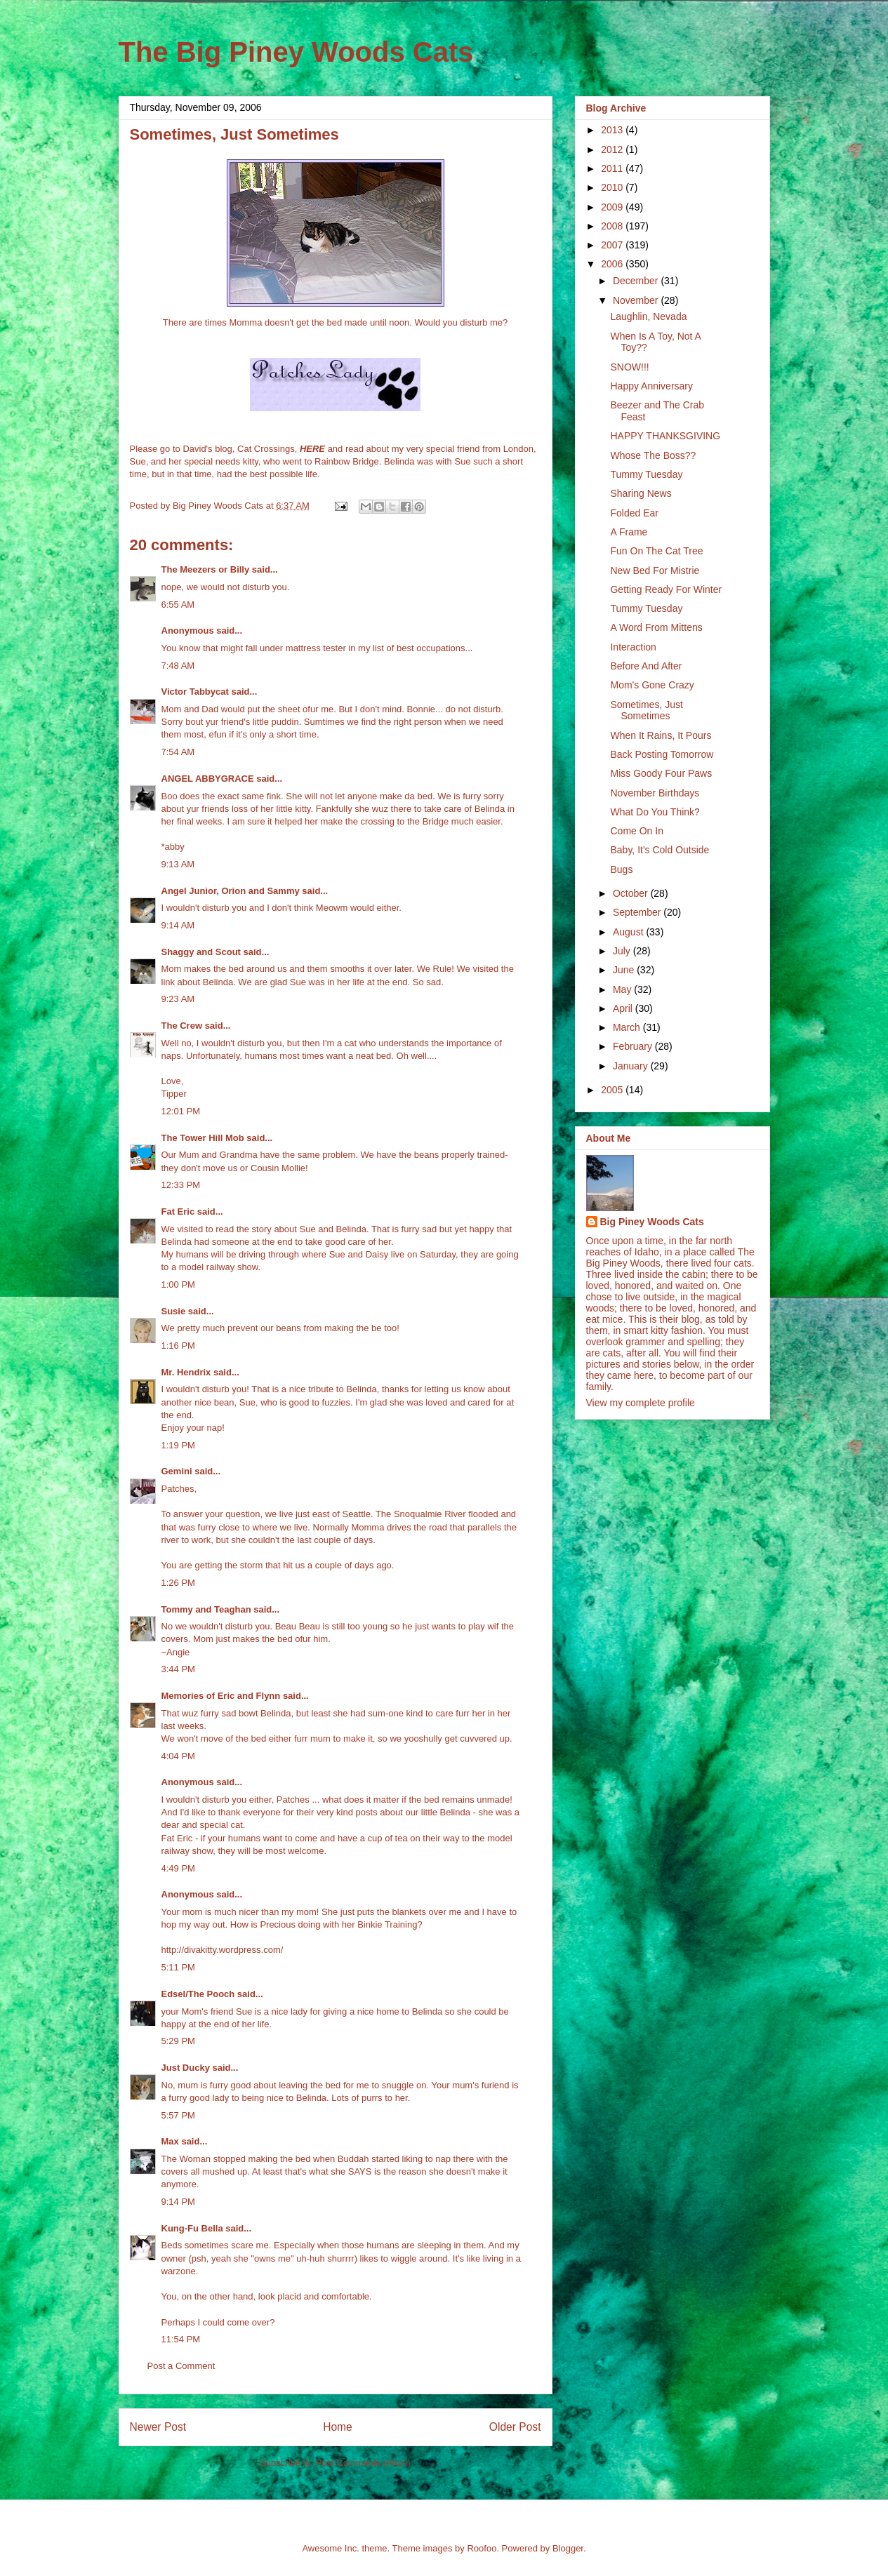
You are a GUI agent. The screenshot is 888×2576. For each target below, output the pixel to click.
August (629, 931)
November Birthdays (654, 793)
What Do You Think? (654, 811)
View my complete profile (640, 1402)
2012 (613, 149)
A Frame (628, 532)
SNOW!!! (629, 367)
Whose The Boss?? (653, 455)
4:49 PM (178, 1868)
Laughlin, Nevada (648, 316)
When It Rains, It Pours (660, 735)
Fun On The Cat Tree (656, 550)
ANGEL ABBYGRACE (207, 778)
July (623, 950)
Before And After (646, 666)
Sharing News (640, 493)
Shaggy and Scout (201, 952)
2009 (613, 207)
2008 (613, 226)
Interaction (633, 647)
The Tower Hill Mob (202, 1138)
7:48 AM (178, 665)
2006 (613, 263)
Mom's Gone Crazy (652, 684)
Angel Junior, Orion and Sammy (230, 891)
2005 (613, 1089)
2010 (613, 187)
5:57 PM (178, 2115)
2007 (613, 245)
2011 (613, 168)
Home (337, 2427)
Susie (173, 1311)
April (624, 1008)
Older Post (515, 2427)
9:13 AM (178, 864)
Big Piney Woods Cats (652, 1221)
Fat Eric (178, 1211)
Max (170, 2141)
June (625, 969)
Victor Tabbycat (195, 691)
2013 (613, 129)
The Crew (182, 1025)
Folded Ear (634, 513)
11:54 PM (181, 2339)
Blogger (567, 2548)
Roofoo (481, 2548)
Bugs (621, 869)
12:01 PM (181, 1111)
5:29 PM (178, 2041)
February (634, 1046)
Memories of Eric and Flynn (221, 1695)
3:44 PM (178, 1669)
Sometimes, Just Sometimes (646, 710)
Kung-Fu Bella (192, 2228)
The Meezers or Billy (205, 569)
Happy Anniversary (651, 386)
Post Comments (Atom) (363, 2462)
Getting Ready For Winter (666, 589)
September (638, 912)
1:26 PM (178, 1582)
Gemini (176, 1471)
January (632, 1066)
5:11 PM (178, 1967)
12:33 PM (181, 1185)
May (623, 989)
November (637, 300)
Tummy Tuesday (646, 474)
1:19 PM (178, 1445)
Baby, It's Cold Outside (659, 849)
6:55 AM (178, 604)
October (632, 893)
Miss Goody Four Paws (661, 773)
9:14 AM (178, 925)
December (637, 280)
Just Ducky (185, 2067)
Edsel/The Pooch (198, 1994)
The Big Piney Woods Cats (296, 51)
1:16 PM (178, 1345)
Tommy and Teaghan (206, 1609)
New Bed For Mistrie (654, 570)
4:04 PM (178, 1756)
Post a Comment (181, 2366)
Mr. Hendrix (186, 1372)
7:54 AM (178, 752)
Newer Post (158, 2427)
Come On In (636, 830)
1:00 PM (178, 1284)
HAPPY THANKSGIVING (665, 435)
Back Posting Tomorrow (661, 754)
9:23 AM (178, 999)
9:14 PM (178, 2201)
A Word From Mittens (656, 627)
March (628, 1027)
